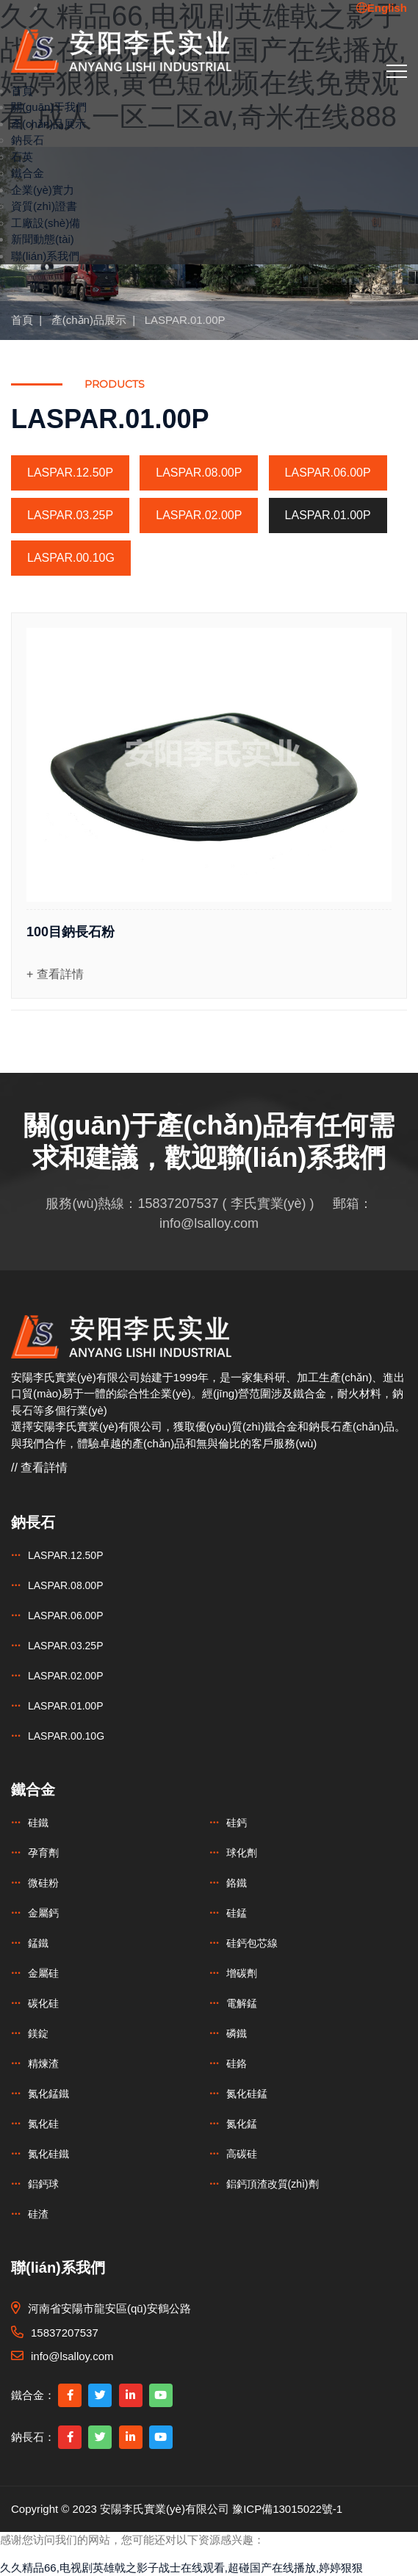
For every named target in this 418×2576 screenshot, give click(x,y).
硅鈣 (236, 1822)
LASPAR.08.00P (199, 472)
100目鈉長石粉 (70, 932)
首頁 (22, 90)
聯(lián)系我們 (45, 256)
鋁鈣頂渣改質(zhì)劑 (272, 2184)
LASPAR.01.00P (185, 320)
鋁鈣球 (43, 2184)
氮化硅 (43, 2124)
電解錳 (241, 2003)
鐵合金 (27, 173)
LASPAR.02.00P (199, 515)
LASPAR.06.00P (328, 472)
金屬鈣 (43, 1913)
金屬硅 (43, 1973)
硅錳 (236, 1913)
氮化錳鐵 (48, 2093)
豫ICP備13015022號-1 (287, 2509)
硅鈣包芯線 (252, 1943)
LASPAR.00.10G (71, 557)
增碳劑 (241, 1973)
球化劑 (241, 1853)
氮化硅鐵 (48, 2154)
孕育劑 (43, 1853)
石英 (22, 157)
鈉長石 (27, 140)
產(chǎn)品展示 (48, 123)
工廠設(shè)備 (45, 223)
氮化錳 (241, 2124)
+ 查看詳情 (55, 974)
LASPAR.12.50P (70, 472)
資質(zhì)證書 (44, 206)
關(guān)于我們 (49, 107)
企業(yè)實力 (42, 190)
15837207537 (177, 1203)
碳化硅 (43, 2003)
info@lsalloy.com (209, 1223)
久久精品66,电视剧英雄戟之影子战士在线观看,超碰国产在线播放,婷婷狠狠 (181, 2567)
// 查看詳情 (39, 1467)
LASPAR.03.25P (70, 515)
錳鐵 (38, 1943)
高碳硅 (241, 2154)
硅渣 (38, 2214)
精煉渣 (43, 2063)
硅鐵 (38, 1822)
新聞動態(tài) (42, 239)
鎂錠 (38, 2033)
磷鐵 (236, 2033)
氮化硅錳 (246, 2093)
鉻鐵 (236, 1883)
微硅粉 (43, 1883)
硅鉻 (236, 2063)
